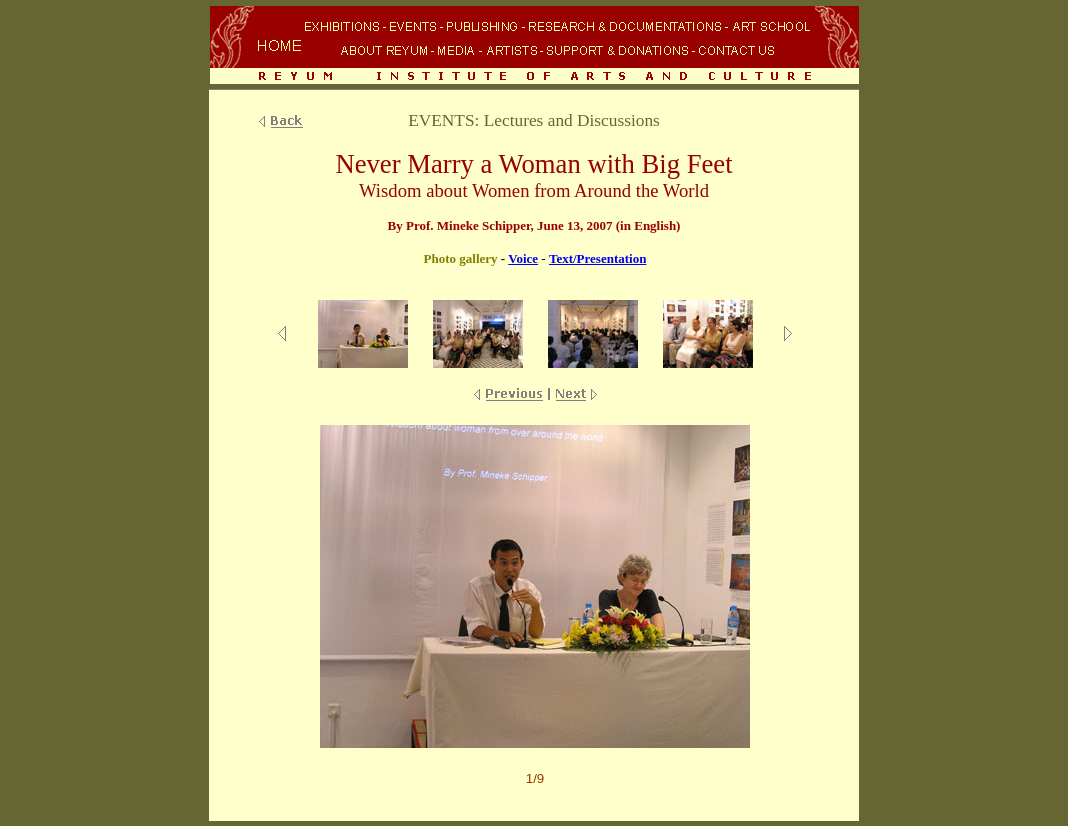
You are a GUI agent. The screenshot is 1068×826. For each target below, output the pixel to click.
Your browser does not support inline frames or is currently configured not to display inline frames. (534, 47)
